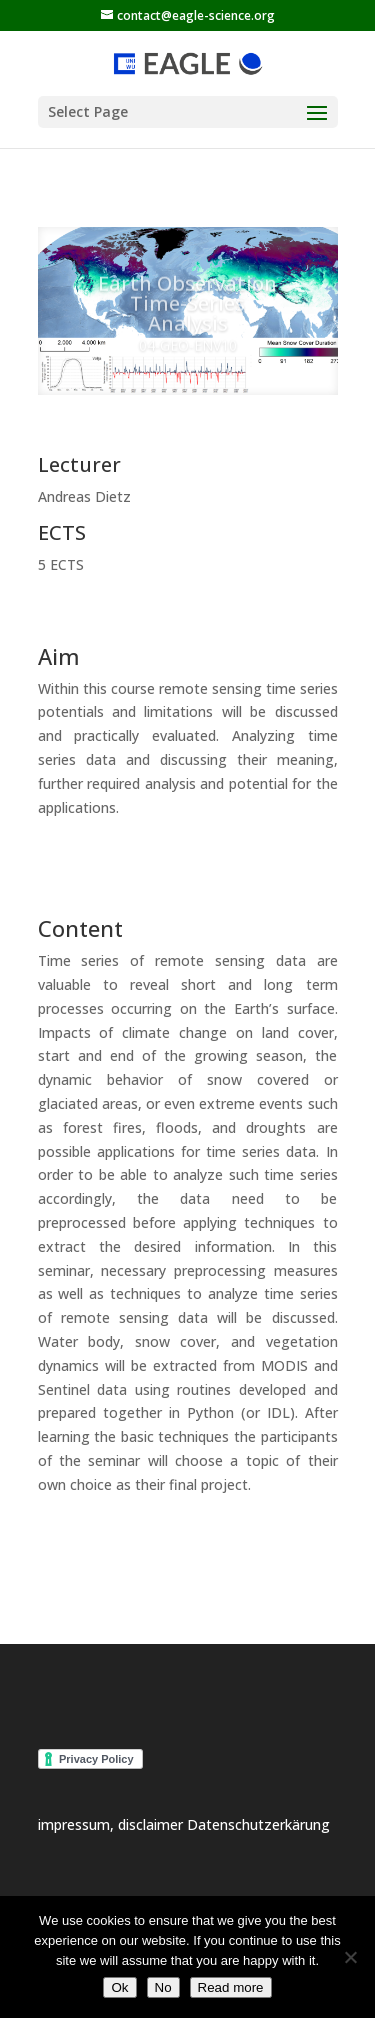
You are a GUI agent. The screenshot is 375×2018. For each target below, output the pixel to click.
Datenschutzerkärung (258, 1824)
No (163, 1987)
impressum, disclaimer (112, 1824)
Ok (119, 1987)
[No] (350, 1957)
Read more (231, 1987)
